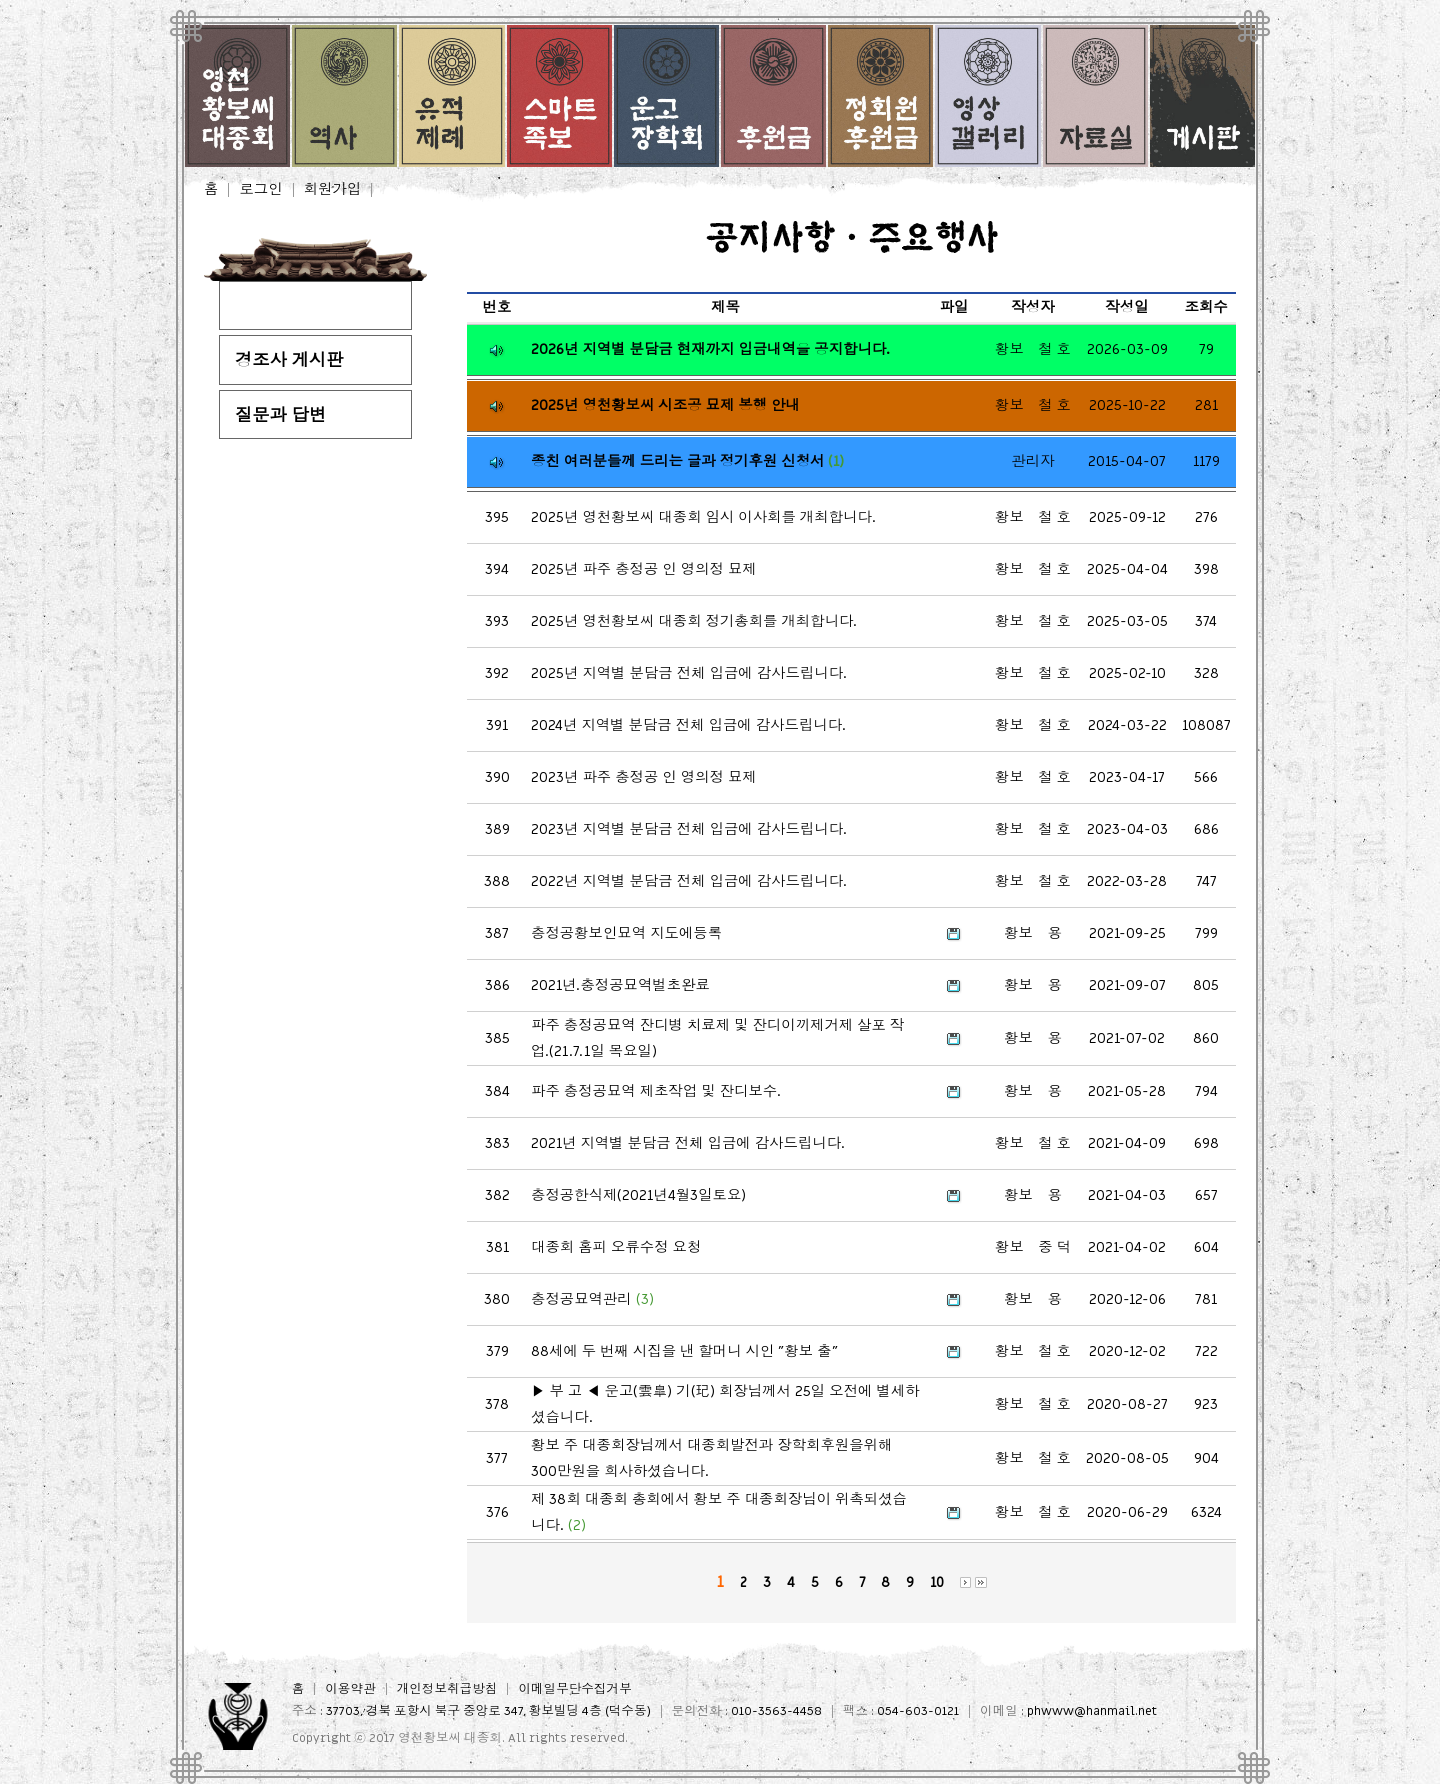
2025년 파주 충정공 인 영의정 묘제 (644, 569)
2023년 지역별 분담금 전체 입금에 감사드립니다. (689, 829)
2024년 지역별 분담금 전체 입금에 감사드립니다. (688, 725)
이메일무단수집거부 (574, 1689)
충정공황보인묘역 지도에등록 (626, 933)
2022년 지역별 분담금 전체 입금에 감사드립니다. (689, 881)
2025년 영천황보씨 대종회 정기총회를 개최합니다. (694, 621)
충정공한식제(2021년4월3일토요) (638, 1195)
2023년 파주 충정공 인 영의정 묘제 (644, 777)
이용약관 (350, 1689)
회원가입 (333, 190)
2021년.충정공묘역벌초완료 (620, 985)
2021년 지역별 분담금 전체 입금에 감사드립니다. (688, 1143)
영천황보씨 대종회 (450, 1738)
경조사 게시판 (289, 360)
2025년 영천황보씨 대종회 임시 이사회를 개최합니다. (703, 517)
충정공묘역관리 (592, 1299)
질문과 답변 (280, 415)
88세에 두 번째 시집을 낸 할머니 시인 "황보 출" (684, 1351)
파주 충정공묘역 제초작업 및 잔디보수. (656, 1091)
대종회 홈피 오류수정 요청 (616, 1247)
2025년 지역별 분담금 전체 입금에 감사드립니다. (689, 673)
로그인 (260, 190)
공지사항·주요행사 (306, 306)
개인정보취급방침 (447, 1689)
